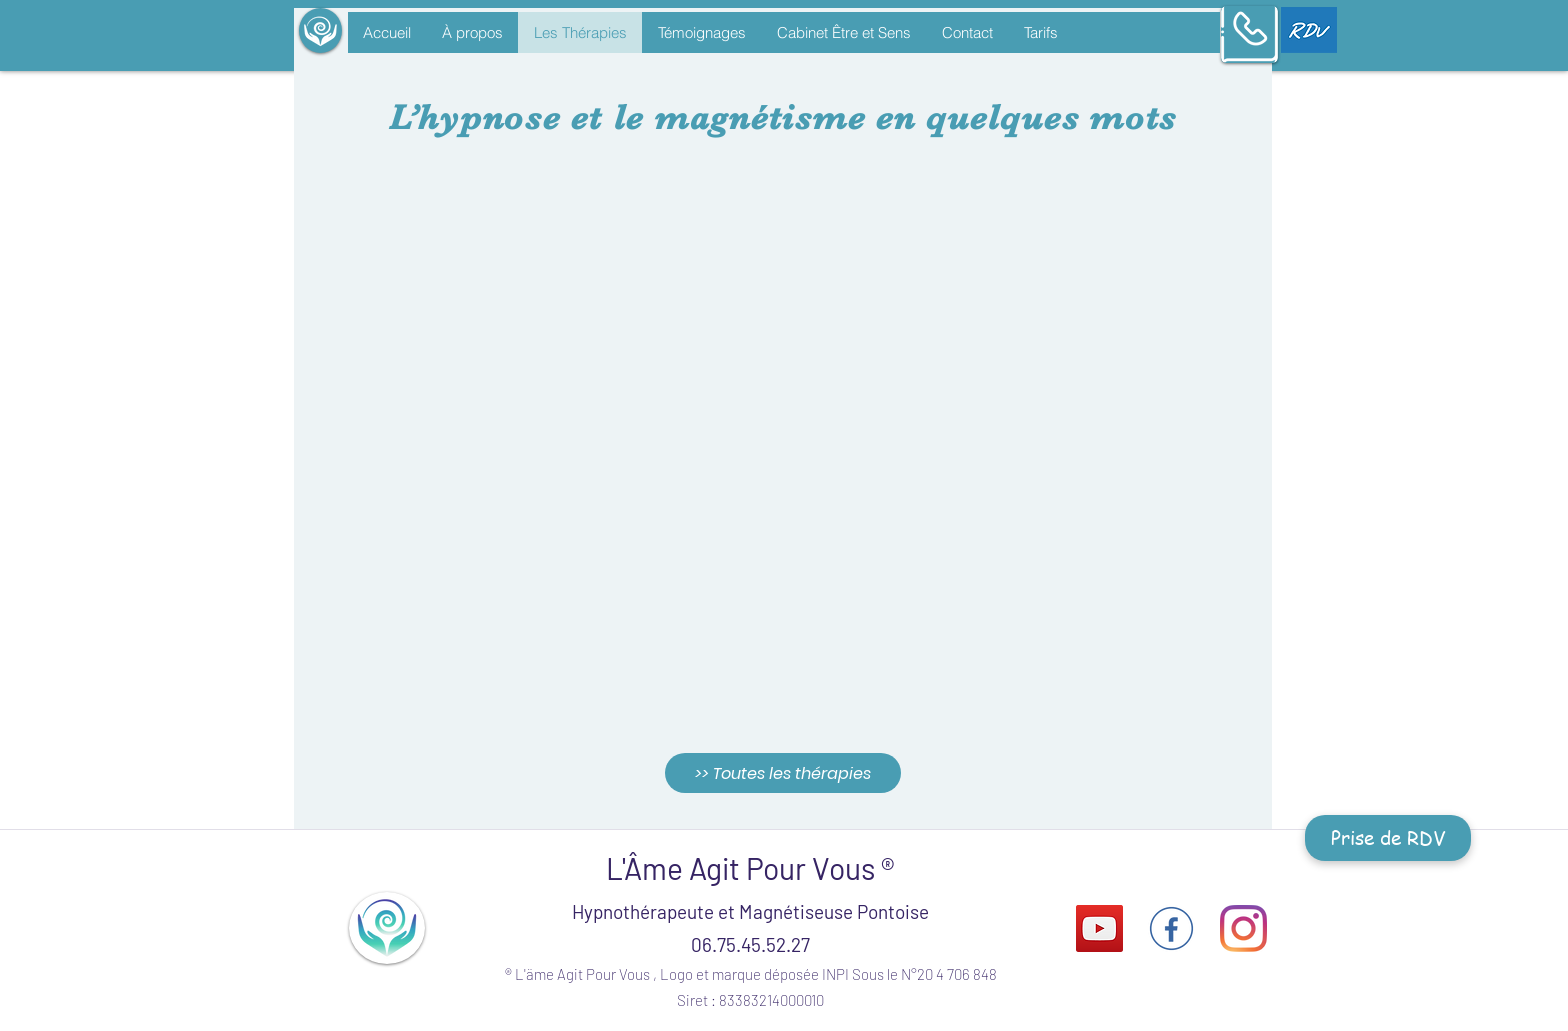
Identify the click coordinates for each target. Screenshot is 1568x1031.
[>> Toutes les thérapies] (783, 773)
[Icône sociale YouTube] (1099, 928)
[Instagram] (1243, 928)
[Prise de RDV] (1388, 838)
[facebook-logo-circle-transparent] (1171, 928)
